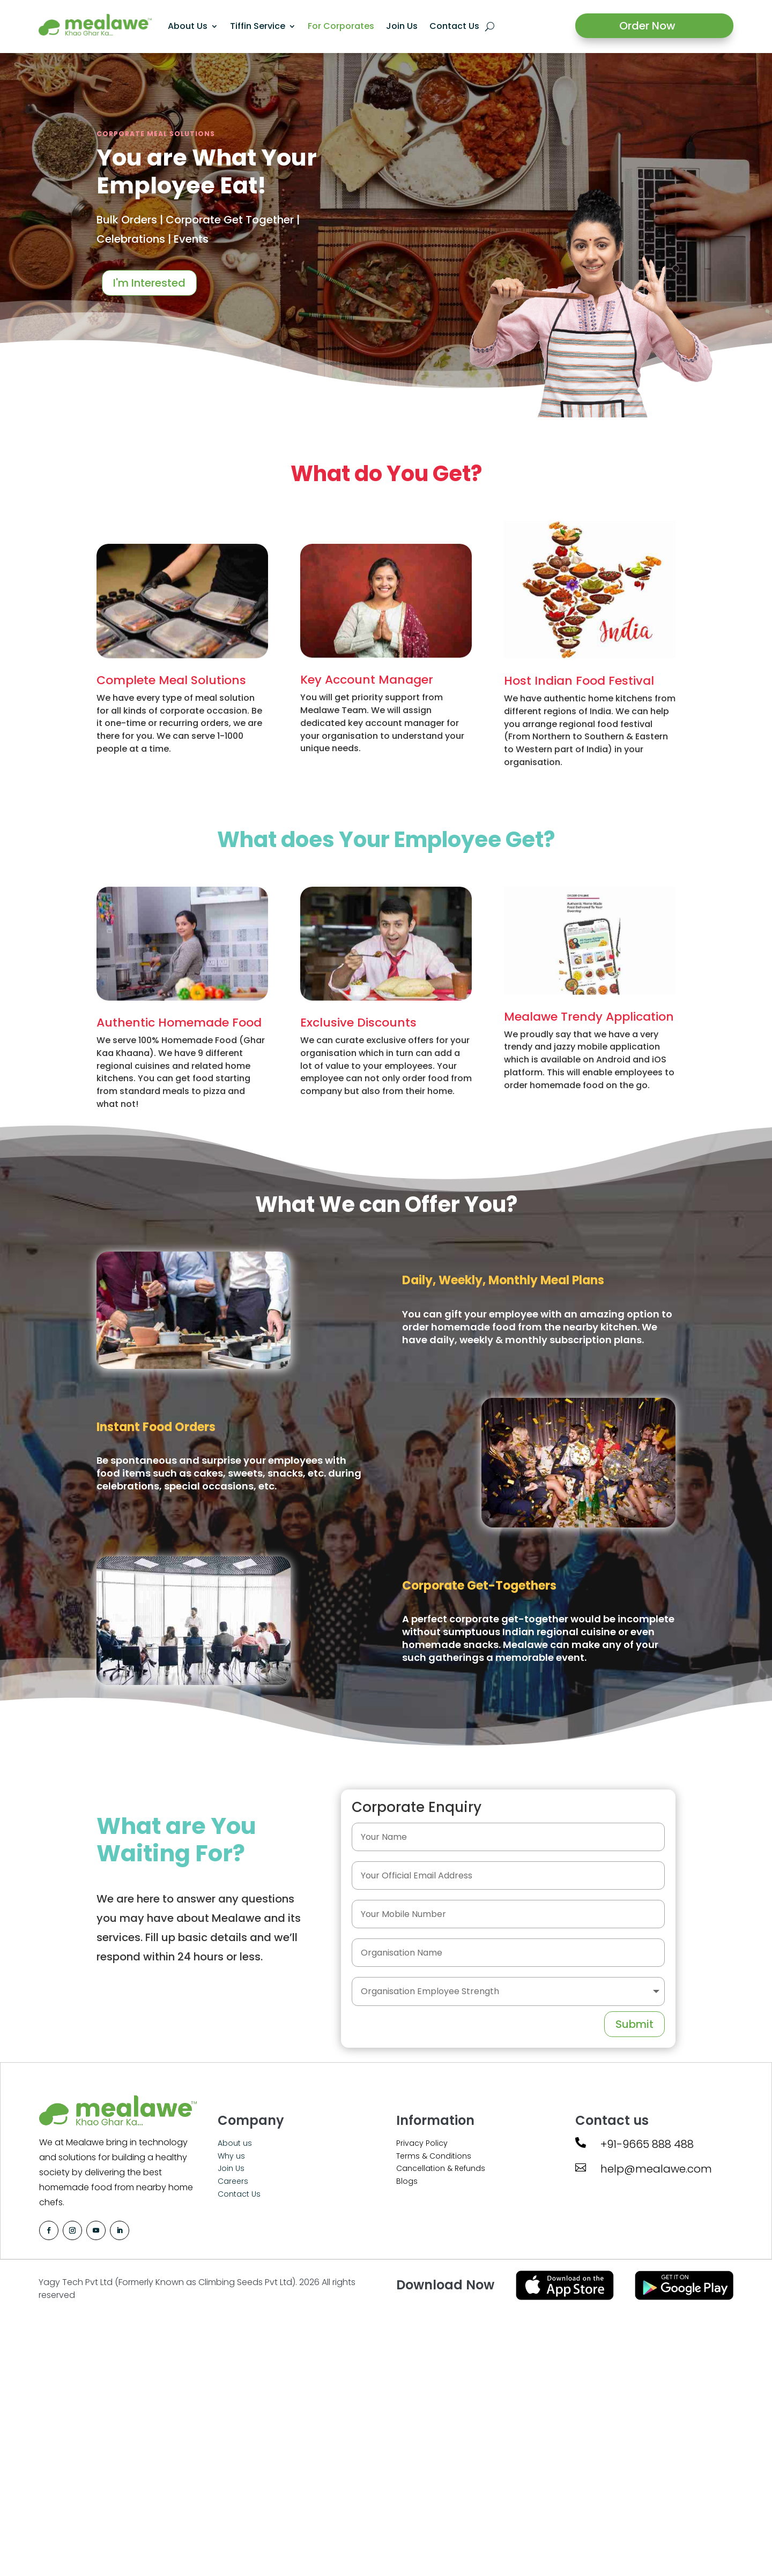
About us (235, 2143)
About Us (187, 26)
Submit (634, 2024)
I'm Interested (149, 282)
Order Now (647, 25)
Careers (233, 2181)
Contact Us (454, 26)
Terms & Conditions (433, 2156)
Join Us (402, 26)
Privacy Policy (422, 2143)
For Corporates (341, 26)
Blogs (407, 2181)
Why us (231, 2156)
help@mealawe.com (656, 2168)
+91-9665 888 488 (647, 2144)
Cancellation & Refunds (440, 2168)
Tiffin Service (257, 26)
